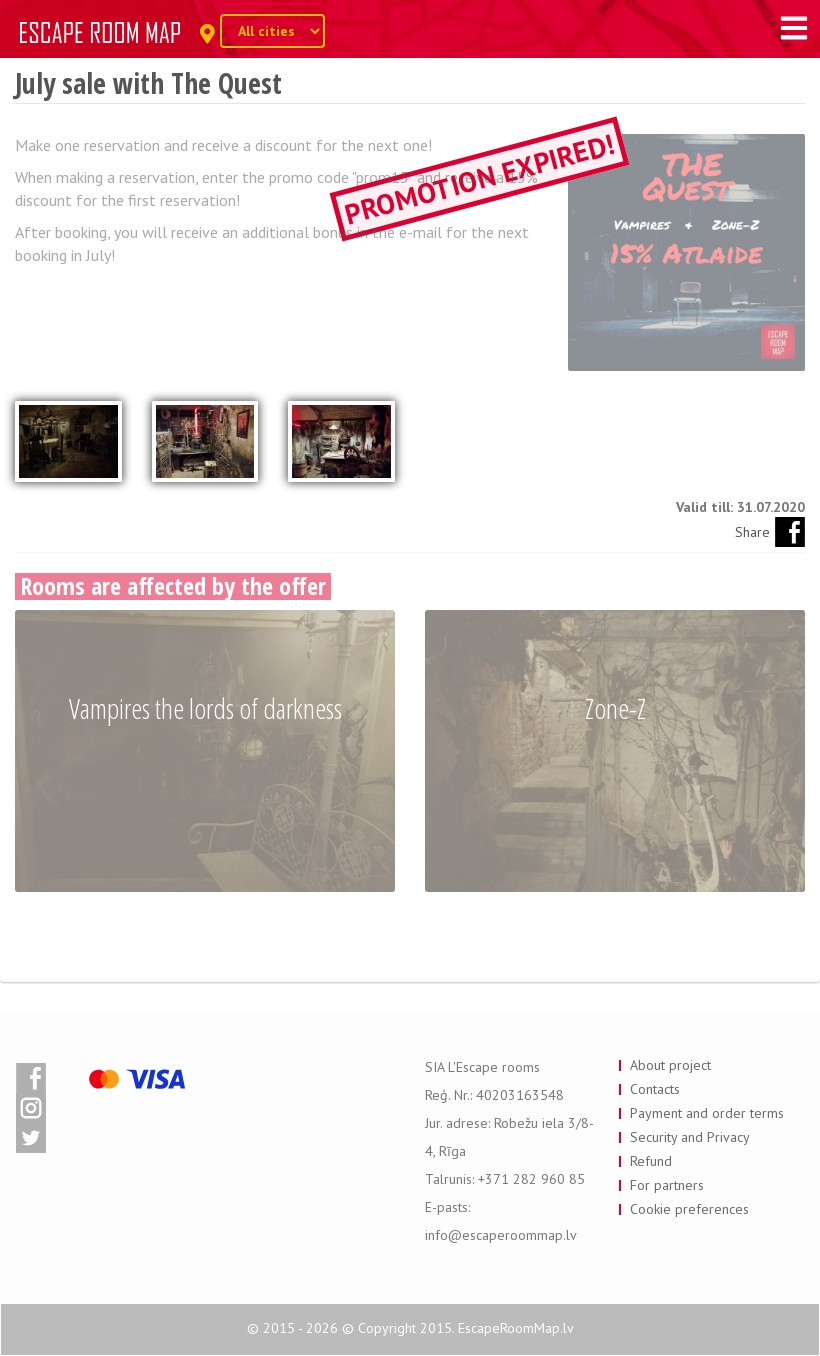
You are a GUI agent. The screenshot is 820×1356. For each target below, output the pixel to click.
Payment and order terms (707, 1113)
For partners (667, 1185)
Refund (651, 1161)
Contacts (655, 1089)
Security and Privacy (690, 1137)
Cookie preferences (689, 1209)
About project (670, 1065)
